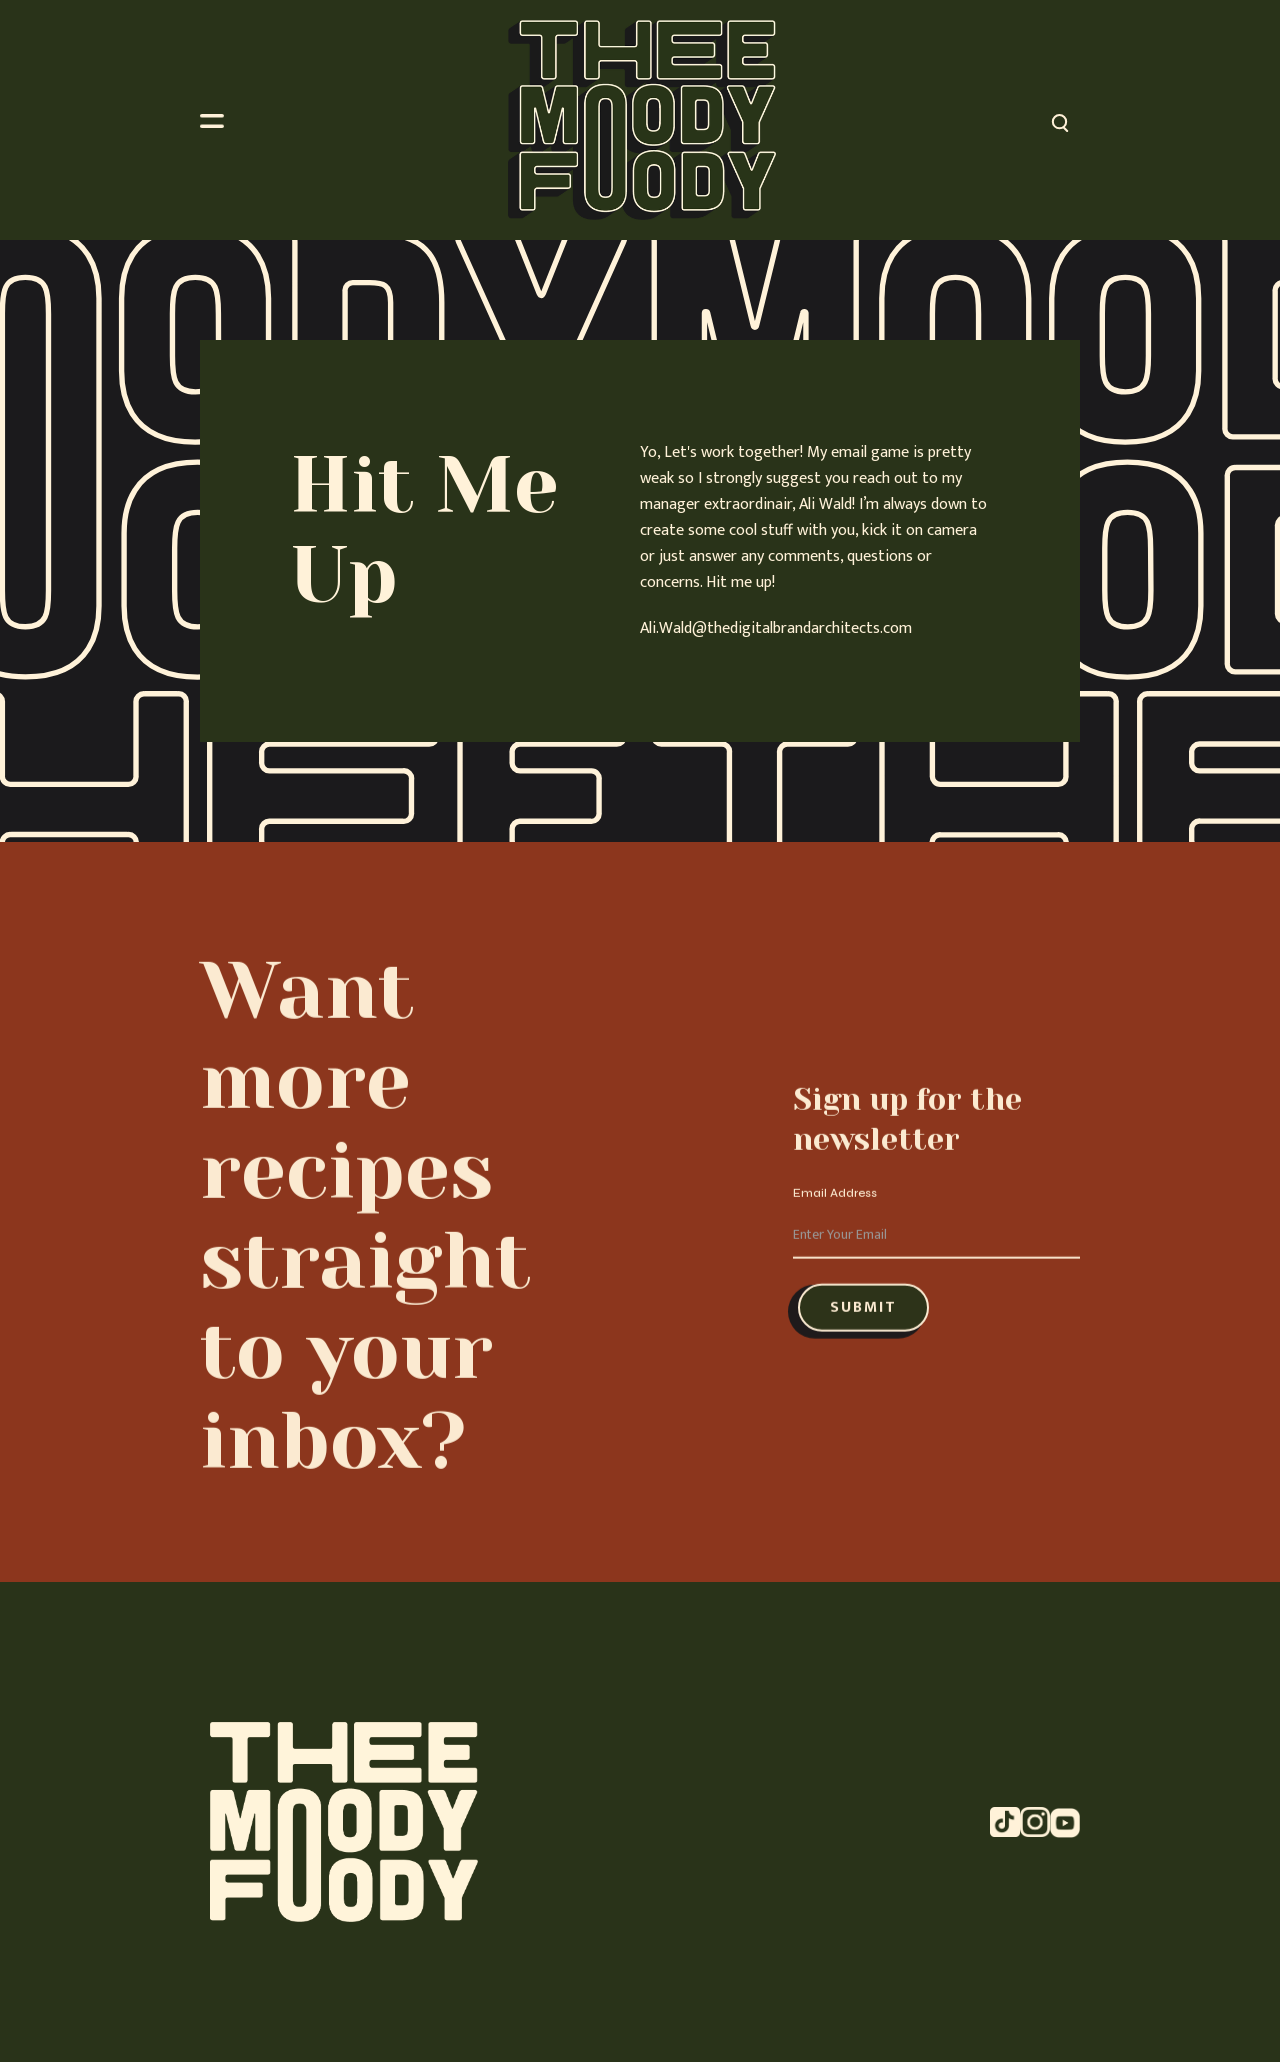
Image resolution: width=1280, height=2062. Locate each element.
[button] (222, 120)
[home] (642, 120)
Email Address (835, 1212)
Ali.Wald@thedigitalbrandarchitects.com (776, 629)
